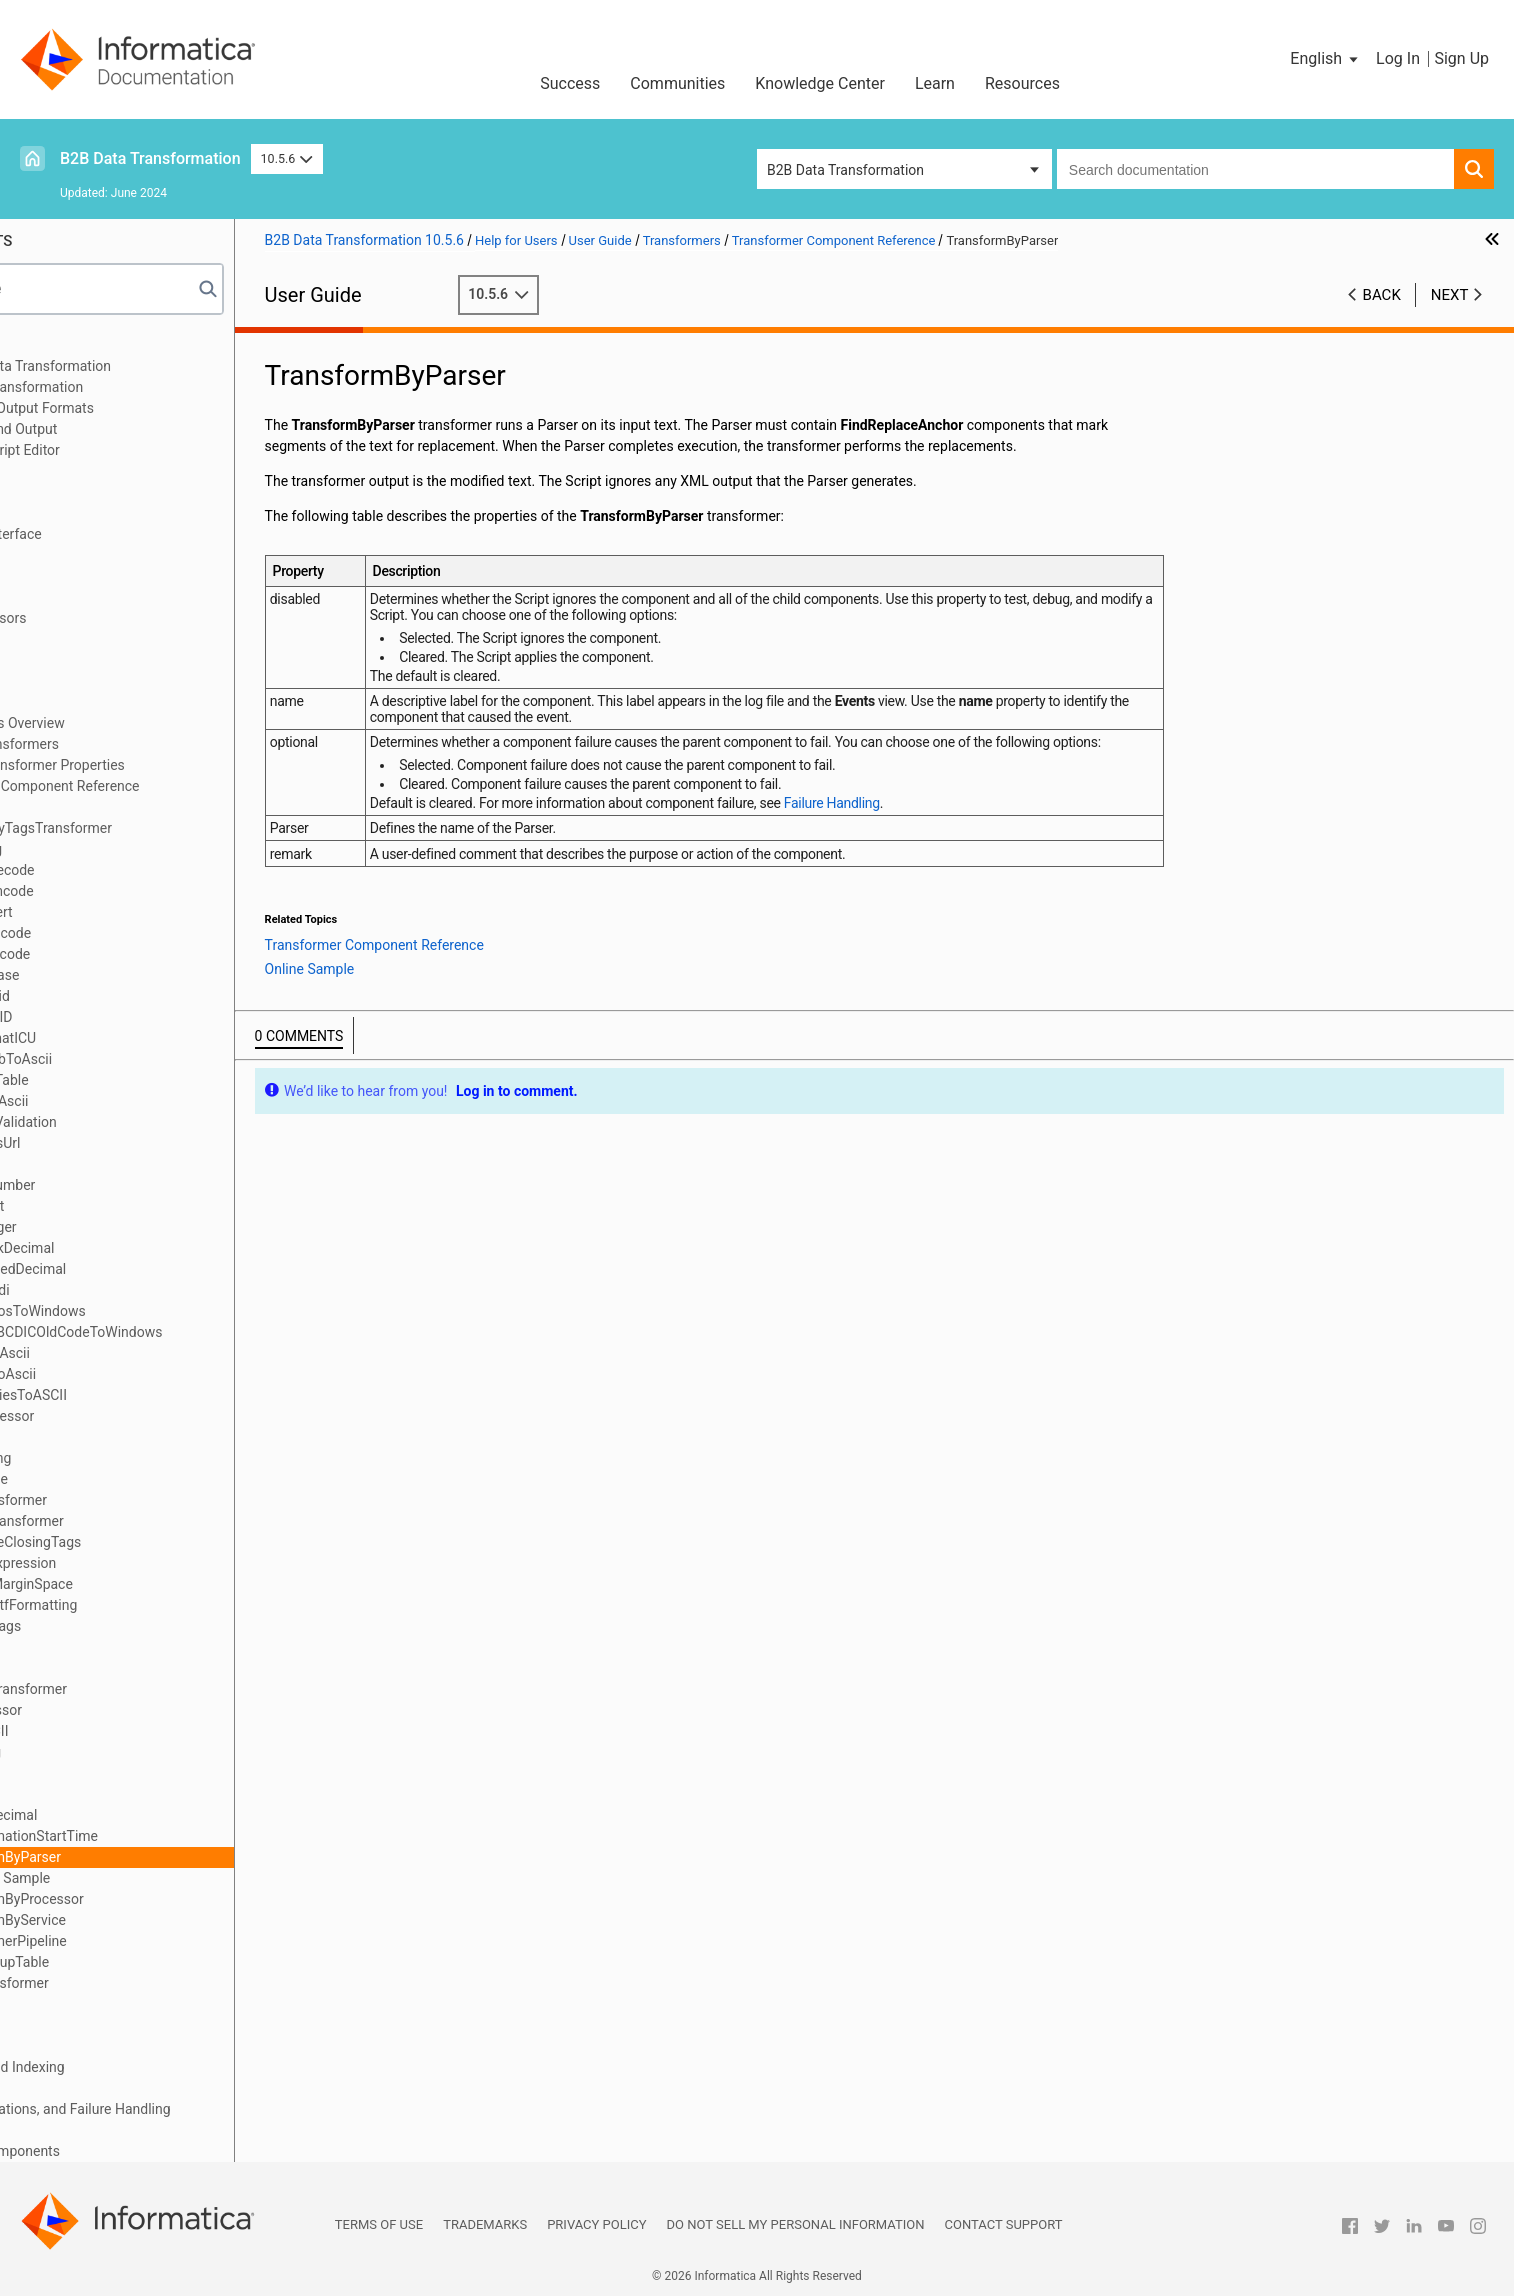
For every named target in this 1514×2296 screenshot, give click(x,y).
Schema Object (80, 513)
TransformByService (146, 1920)
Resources (1022, 83)
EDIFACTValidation (142, 1122)
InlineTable (117, 1479)
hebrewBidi (118, 1290)
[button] (1325, 59)
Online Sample (148, 1878)
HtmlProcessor (130, 1416)
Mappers (60, 2046)
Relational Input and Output (117, 429)
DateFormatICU (131, 1038)
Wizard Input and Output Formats (136, 408)
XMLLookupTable (138, 1962)
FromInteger (121, 1227)
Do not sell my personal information (796, 2224)
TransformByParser (144, 1857)
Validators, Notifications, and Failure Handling (174, 2109)
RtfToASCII (117, 1731)
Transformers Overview (136, 723)
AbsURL (108, 807)
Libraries (60, 492)
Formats (59, 639)
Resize (104, 1668)
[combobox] (1255, 169)
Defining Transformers (133, 744)
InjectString (119, 1458)
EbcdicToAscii (127, 1101)
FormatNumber (131, 1185)
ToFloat (107, 1773)
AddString (114, 849)
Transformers (75, 702)
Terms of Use (379, 2224)
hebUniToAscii (128, 1353)
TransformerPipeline (147, 1941)
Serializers (65, 2025)
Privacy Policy (596, 2224)
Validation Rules (83, 2130)
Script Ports (69, 597)
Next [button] (1450, 295)
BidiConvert (120, 912)
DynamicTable (128, 1080)
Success (570, 83)
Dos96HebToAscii (139, 1059)
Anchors (59, 681)
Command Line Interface (110, 534)
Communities (677, 83)
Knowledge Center (820, 83)
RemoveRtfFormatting (152, 1605)
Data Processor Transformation (130, 387)
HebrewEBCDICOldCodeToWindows (194, 1332)
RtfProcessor (124, 1710)
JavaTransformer (137, 1500)
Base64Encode (130, 891)
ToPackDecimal (132, 1815)
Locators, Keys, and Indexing (121, 2067)
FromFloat (115, 1206)
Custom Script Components (119, 2151)
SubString (114, 1752)
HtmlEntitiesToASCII (147, 1395)
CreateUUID (119, 1017)
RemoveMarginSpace (150, 1584)
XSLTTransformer (138, 1983)
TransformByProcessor (155, 1899)
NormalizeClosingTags (154, 1542)
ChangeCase (123, 975)
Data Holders (73, 660)
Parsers (57, 576)
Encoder (109, 1164)
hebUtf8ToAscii (131, 1374)
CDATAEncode (128, 954)
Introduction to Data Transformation (144, 366)
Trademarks (485, 2224)
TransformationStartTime (162, 1836)
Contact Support (1004, 2224)
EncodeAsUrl (123, 1143)
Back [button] (1382, 295)
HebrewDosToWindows (156, 1311)
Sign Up (1461, 58)
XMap (51, 471)
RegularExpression (141, 1563)
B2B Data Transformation (150, 158)
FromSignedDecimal (146, 1269)
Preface (57, 345)
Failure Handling (977, 840)
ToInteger (113, 1794)
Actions (56, 2004)
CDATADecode (129, 933)
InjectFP (109, 1437)
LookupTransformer (145, 1521)
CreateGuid (118, 996)
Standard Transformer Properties (166, 765)
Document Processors (102, 618)
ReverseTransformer (147, 1689)
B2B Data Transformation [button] (845, 170)
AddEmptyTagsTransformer (169, 828)
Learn (935, 83)
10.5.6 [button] (287, 158)
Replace (108, 1647)
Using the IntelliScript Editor (119, 450)
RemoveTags (124, 1626)
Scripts (54, 555)
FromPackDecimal (140, 1248)
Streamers (65, 2088)
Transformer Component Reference (173, 786)
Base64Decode (130, 870)
